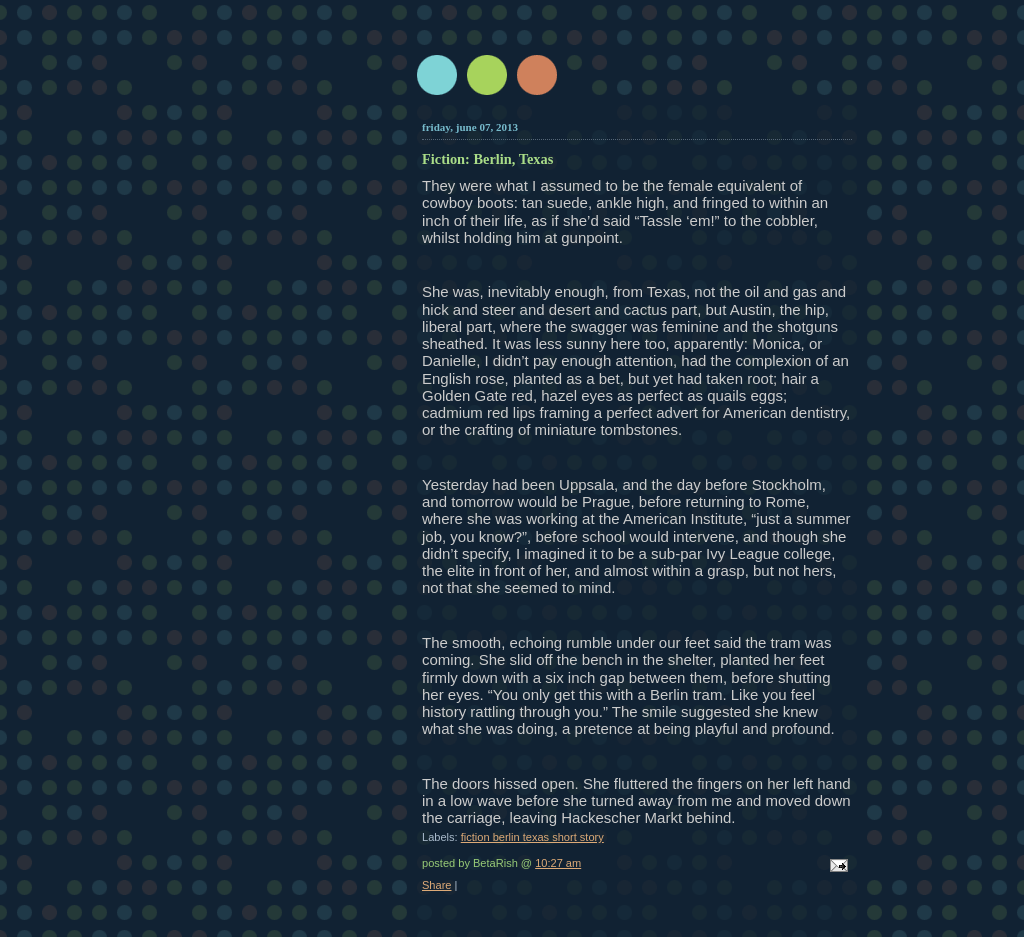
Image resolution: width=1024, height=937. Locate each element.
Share (436, 885)
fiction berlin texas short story (532, 837)
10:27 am (558, 863)
